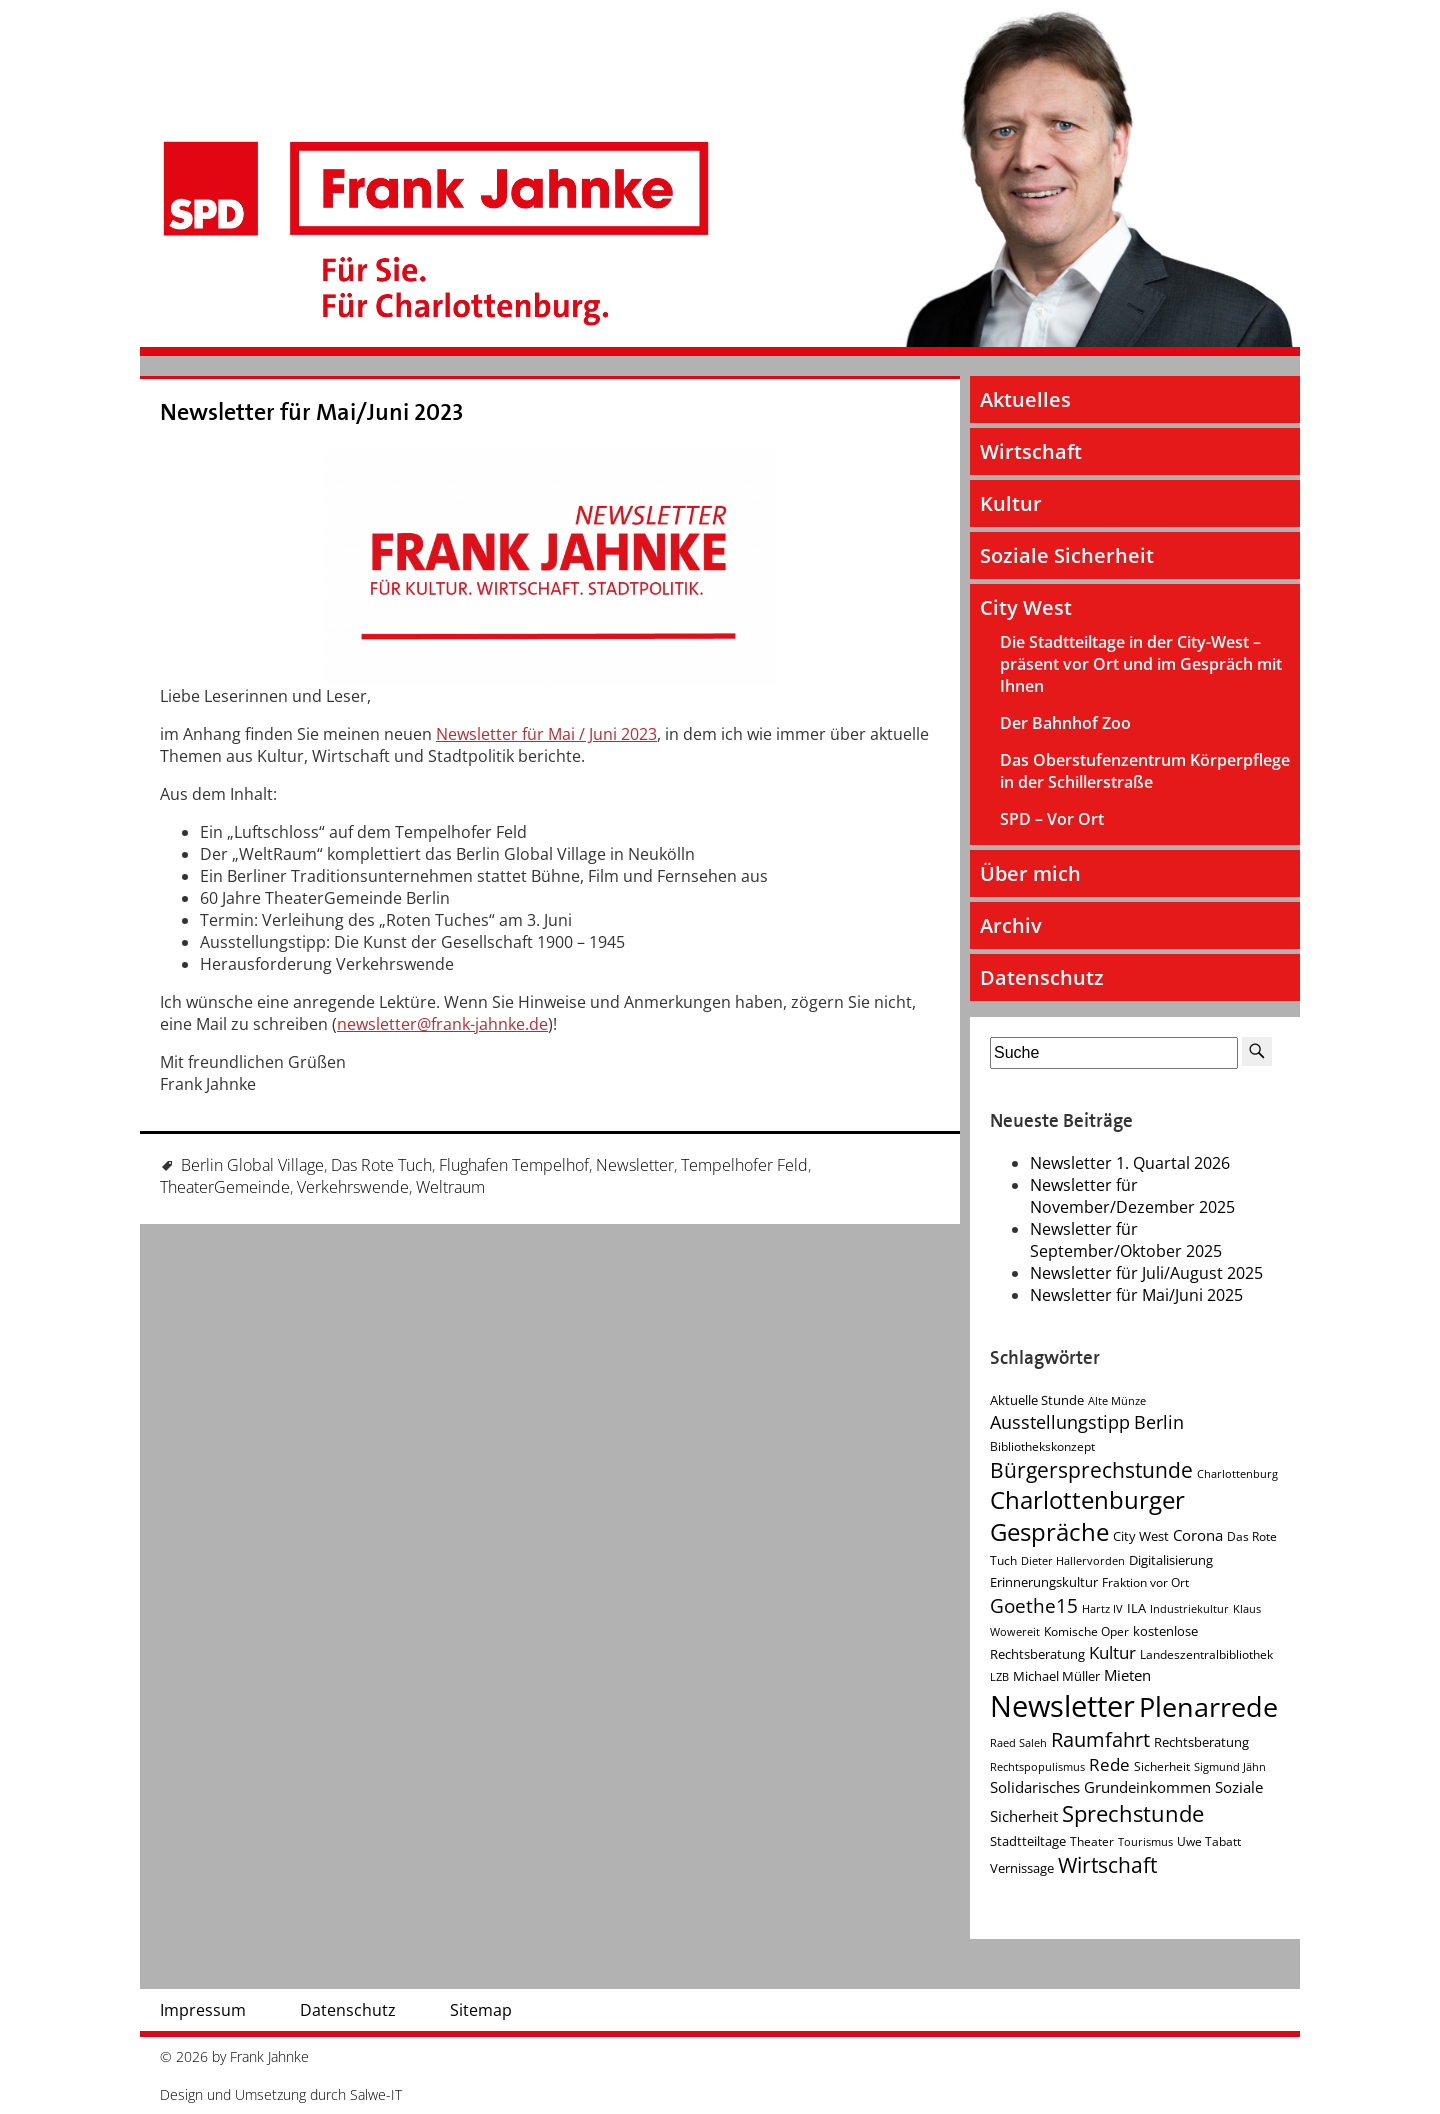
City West (1026, 607)
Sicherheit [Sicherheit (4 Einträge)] (1162, 1766)
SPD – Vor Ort (1052, 819)
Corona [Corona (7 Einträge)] (1198, 1535)
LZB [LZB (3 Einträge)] (999, 1677)
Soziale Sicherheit (1067, 555)
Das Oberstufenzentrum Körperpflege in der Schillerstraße (1145, 771)
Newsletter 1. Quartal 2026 (1130, 1163)
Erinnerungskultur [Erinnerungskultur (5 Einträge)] (1044, 1582)
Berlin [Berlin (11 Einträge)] (1159, 1422)
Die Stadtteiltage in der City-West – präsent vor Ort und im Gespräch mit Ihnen (1141, 664)
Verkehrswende (353, 1187)
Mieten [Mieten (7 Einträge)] (1127, 1675)
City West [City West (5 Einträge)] (1141, 1536)
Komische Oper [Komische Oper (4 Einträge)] (1086, 1631)
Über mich (1030, 873)
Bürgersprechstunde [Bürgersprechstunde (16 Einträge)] (1091, 1470)
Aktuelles (1025, 399)
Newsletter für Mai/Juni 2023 (312, 412)
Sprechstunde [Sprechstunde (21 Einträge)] (1133, 1813)
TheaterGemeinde (225, 1187)
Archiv (1011, 925)
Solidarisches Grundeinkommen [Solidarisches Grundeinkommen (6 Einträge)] (1100, 1787)
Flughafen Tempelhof (514, 1165)
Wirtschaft (1031, 451)
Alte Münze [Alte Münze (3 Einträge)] (1117, 1401)
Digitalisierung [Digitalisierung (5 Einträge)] (1171, 1560)
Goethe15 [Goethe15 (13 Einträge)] (1034, 1605)
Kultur (1011, 503)
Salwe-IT (376, 2094)
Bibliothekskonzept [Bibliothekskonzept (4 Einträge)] (1042, 1446)
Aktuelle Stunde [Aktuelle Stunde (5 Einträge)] (1037, 1400)
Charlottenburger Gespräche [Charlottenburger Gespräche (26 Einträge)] (1087, 1516)
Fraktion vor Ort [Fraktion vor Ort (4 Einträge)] (1145, 1582)
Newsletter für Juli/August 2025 (1146, 1273)
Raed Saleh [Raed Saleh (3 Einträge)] (1018, 1743)
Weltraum (450, 1187)
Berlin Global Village (252, 1165)
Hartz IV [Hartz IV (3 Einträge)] (1102, 1609)
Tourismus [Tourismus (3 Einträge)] (1145, 1842)
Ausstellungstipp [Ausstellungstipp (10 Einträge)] (1060, 1422)
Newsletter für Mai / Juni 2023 (546, 734)
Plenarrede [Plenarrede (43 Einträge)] (1208, 1706)
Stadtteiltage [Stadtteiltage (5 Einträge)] (1028, 1841)
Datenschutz (1042, 977)
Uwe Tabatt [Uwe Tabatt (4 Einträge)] (1209, 1841)
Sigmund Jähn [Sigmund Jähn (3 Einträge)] (1230, 1767)
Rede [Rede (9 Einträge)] (1109, 1764)
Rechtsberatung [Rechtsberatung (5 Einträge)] (1201, 1742)
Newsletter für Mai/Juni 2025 (1136, 1295)
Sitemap (481, 2010)
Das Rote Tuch (381, 1165)
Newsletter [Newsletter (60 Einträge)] (1062, 1706)
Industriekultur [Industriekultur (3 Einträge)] (1189, 1609)
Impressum (203, 2010)
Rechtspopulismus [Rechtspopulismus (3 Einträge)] (1037, 1767)
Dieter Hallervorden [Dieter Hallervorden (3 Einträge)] (1073, 1561)
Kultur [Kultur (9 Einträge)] (1112, 1652)
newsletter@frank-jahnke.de (442, 1024)
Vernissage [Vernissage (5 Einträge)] (1022, 1868)
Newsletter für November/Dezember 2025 (1132, 1196)
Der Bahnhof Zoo (1065, 723)
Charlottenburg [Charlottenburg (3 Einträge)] (1237, 1474)
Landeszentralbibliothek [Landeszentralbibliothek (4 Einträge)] (1206, 1654)
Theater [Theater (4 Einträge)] (1092, 1841)
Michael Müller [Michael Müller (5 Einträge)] (1056, 1676)
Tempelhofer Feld (744, 1165)
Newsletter (635, 1165)
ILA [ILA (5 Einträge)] (1136, 1608)
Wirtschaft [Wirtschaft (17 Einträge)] (1107, 1865)
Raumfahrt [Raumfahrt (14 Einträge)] (1100, 1739)
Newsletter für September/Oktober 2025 (1126, 1240)
